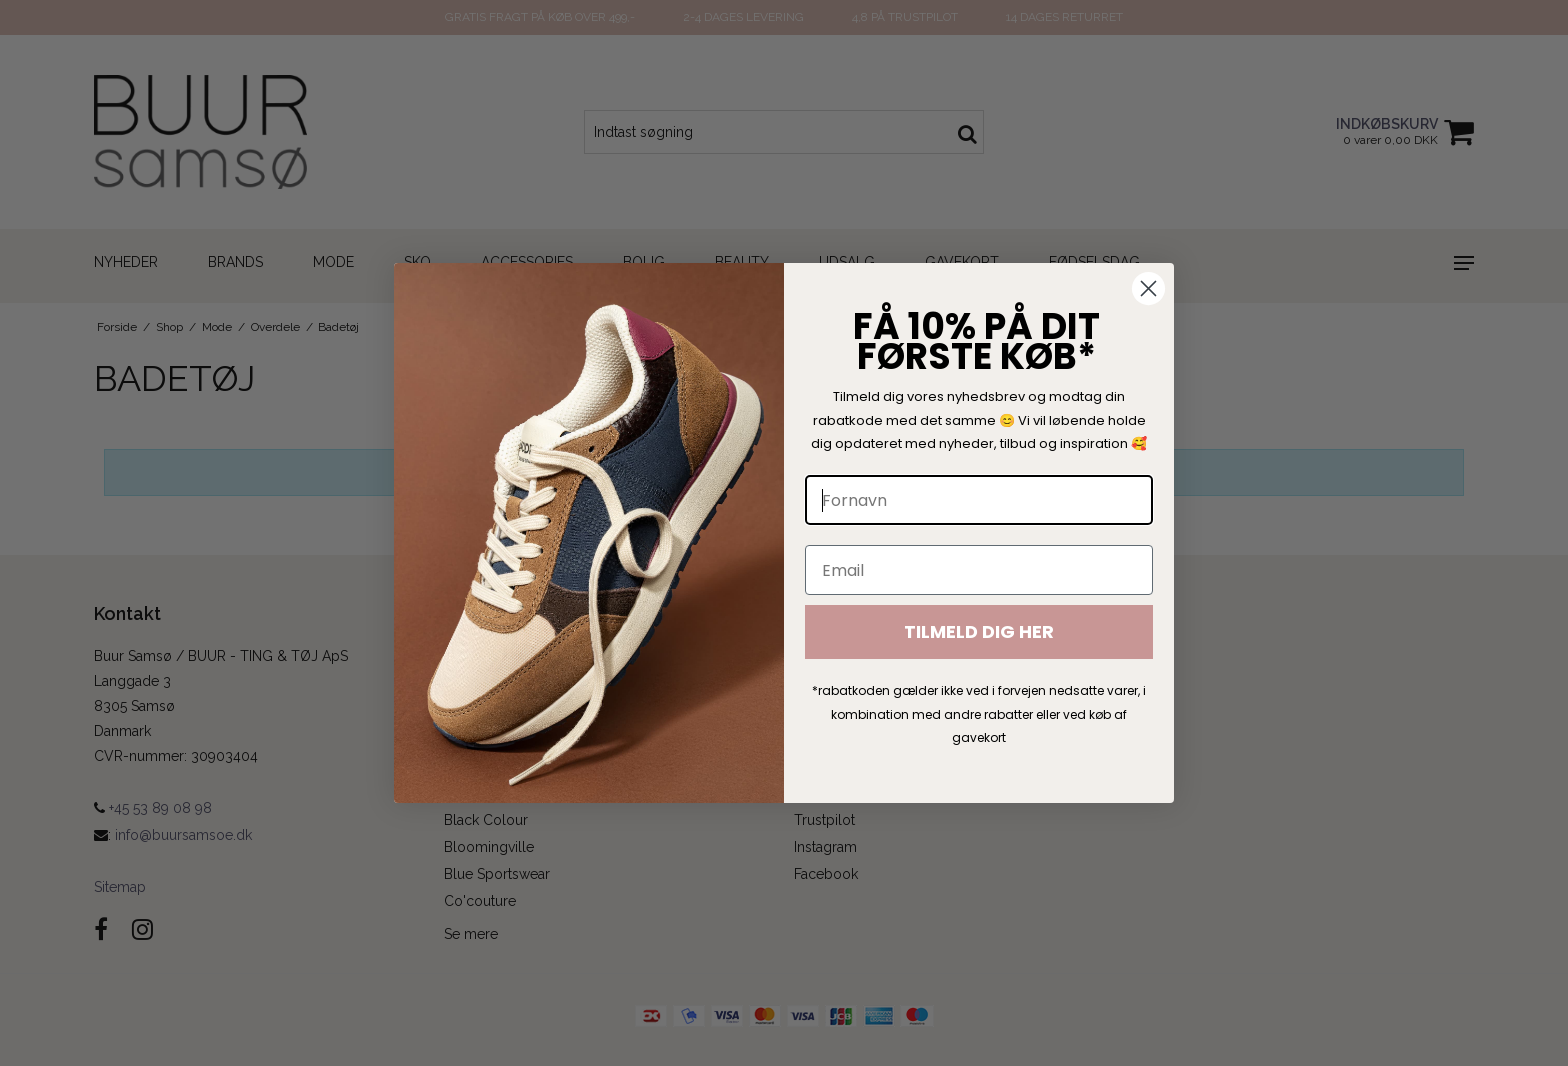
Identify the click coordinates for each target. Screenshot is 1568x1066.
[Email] (979, 570)
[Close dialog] (1148, 288)
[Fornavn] (979, 500)
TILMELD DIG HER (979, 631)
